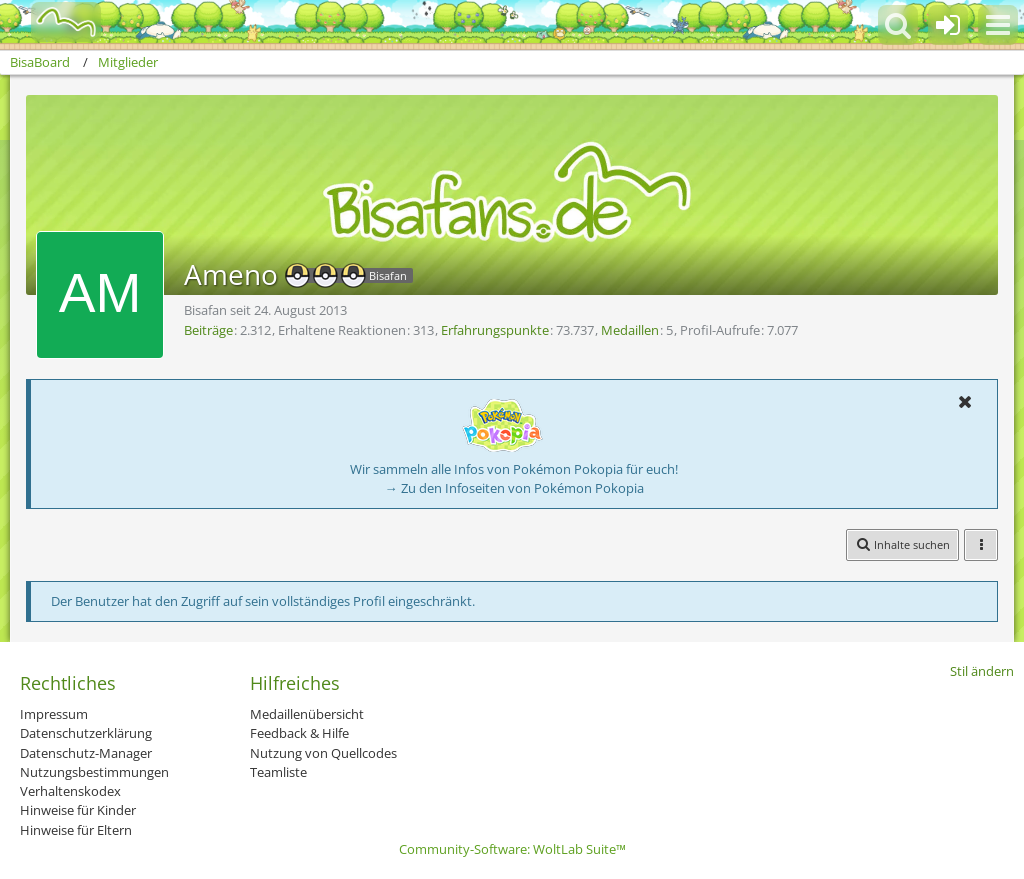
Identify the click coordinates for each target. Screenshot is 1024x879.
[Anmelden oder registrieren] (948, 25)
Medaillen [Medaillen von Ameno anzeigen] (630, 330)
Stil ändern (982, 671)
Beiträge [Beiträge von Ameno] (208, 330)
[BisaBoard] (53, 22)
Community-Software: (512, 849)
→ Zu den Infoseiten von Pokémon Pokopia (514, 488)
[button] (998, 25)
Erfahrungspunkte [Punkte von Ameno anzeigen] (495, 330)
